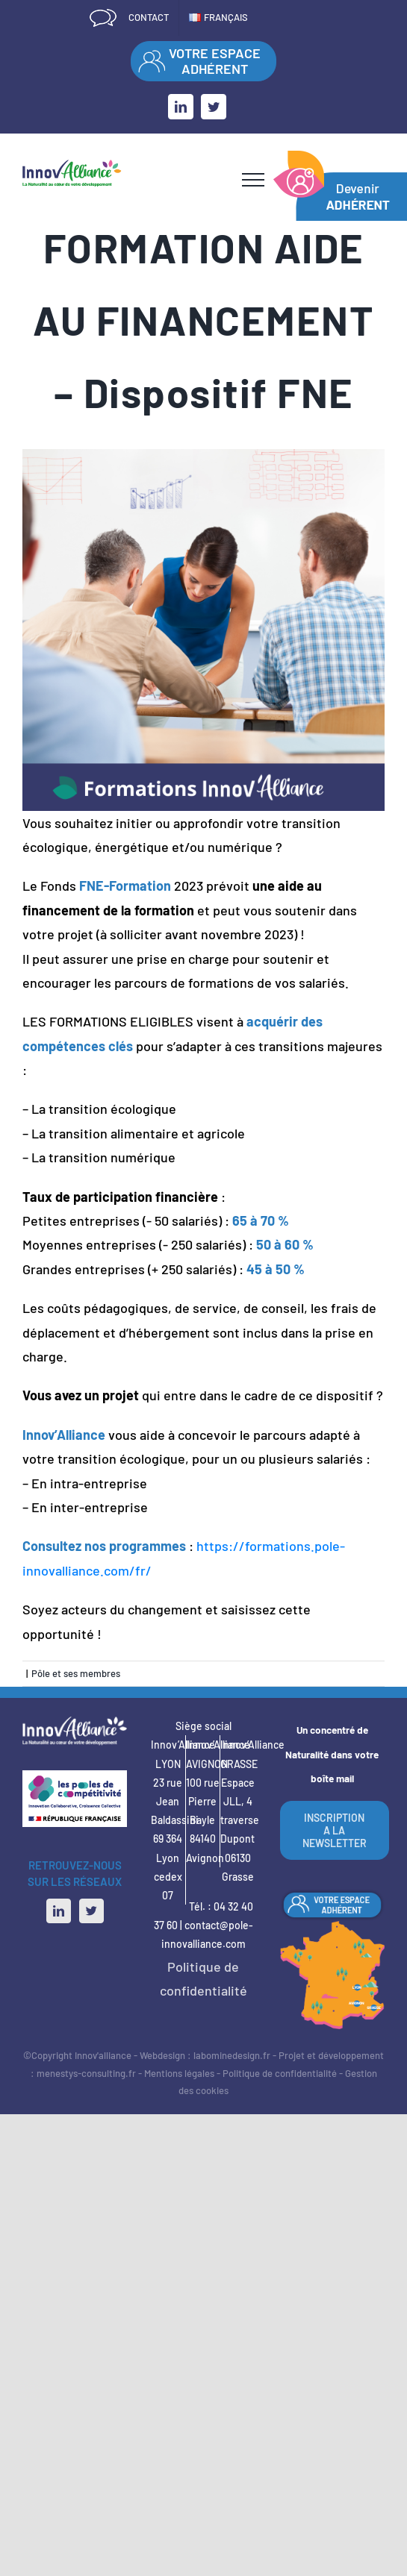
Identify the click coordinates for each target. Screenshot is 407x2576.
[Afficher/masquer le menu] (253, 180)
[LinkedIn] (58, 1911)
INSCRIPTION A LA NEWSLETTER (334, 1830)
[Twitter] (91, 1911)
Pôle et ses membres (75, 1673)
